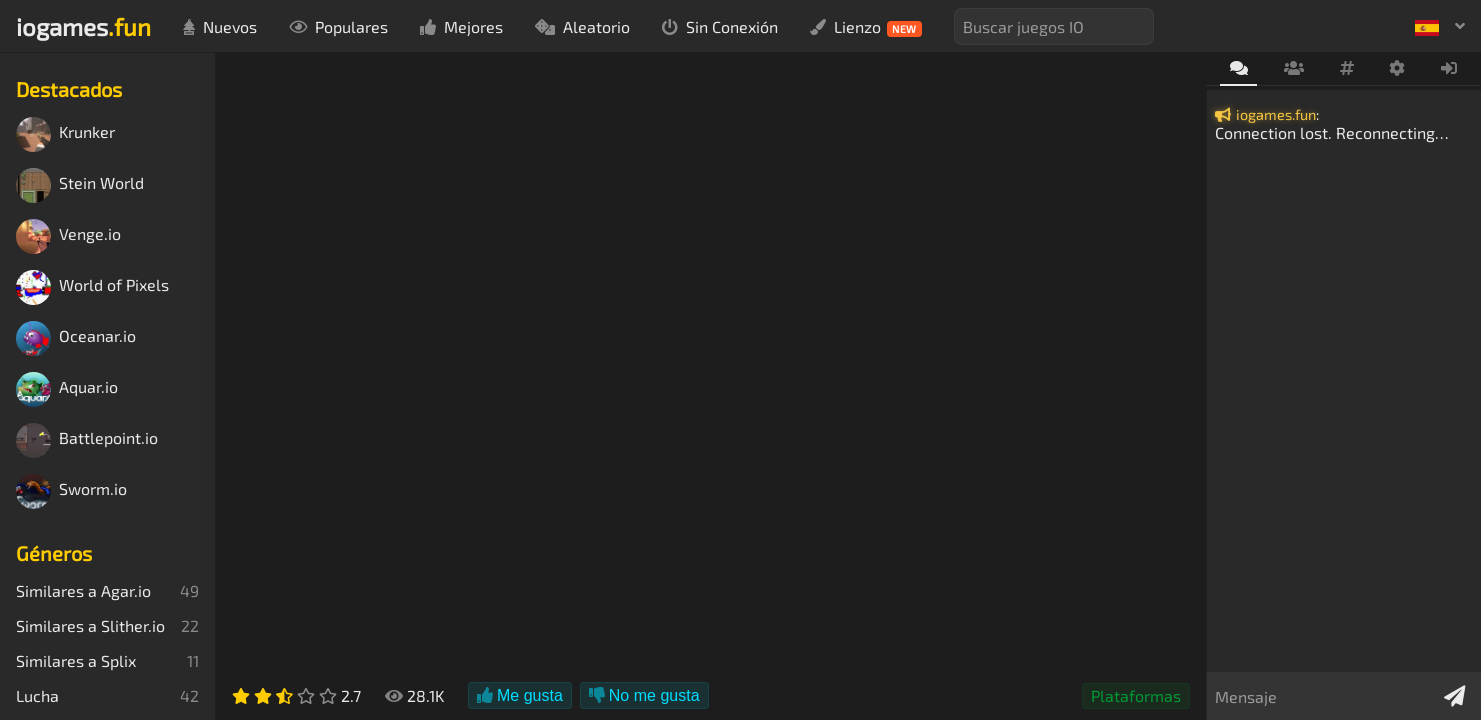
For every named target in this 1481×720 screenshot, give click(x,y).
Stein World (80, 185)
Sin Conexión (720, 26)
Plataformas (1136, 695)
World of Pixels (92, 287)
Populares (338, 26)
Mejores (461, 26)
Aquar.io (67, 389)
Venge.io (68, 236)
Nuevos (220, 26)
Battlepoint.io (87, 440)
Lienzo (866, 27)
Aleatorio (582, 26)
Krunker (65, 134)
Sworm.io (71, 491)
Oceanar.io (76, 338)
